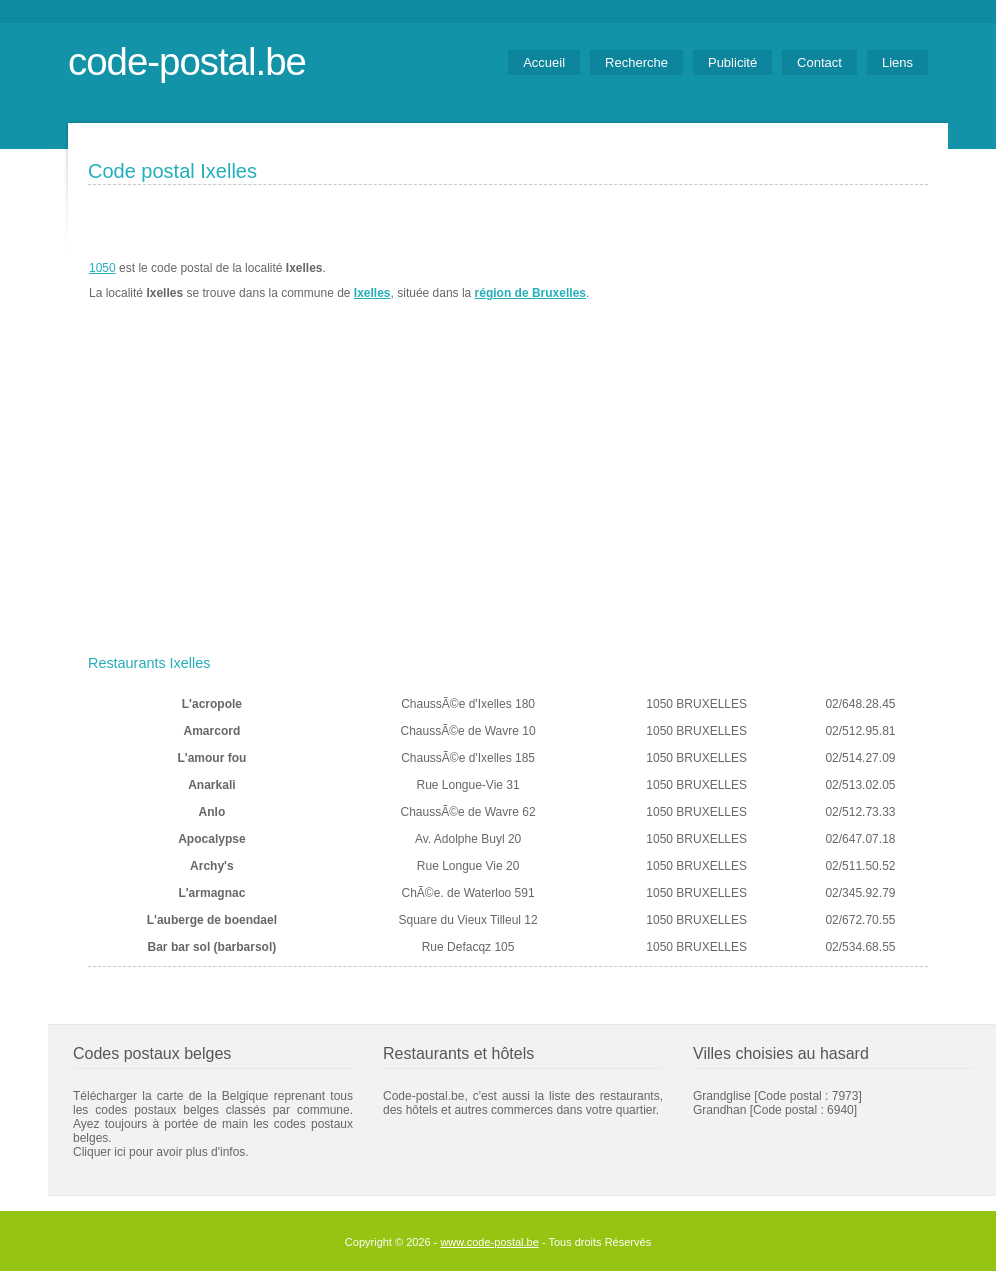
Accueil (544, 62)
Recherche (636, 62)
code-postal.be (187, 61)
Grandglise (722, 1096)
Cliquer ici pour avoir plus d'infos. (161, 1152)
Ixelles (372, 293)
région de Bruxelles (530, 293)
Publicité (732, 62)
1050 (102, 268)
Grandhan (719, 1110)
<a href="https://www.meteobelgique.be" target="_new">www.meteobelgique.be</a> (814, 281)
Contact (819, 62)
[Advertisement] (508, 497)
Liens (897, 62)
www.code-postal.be (489, 1242)
